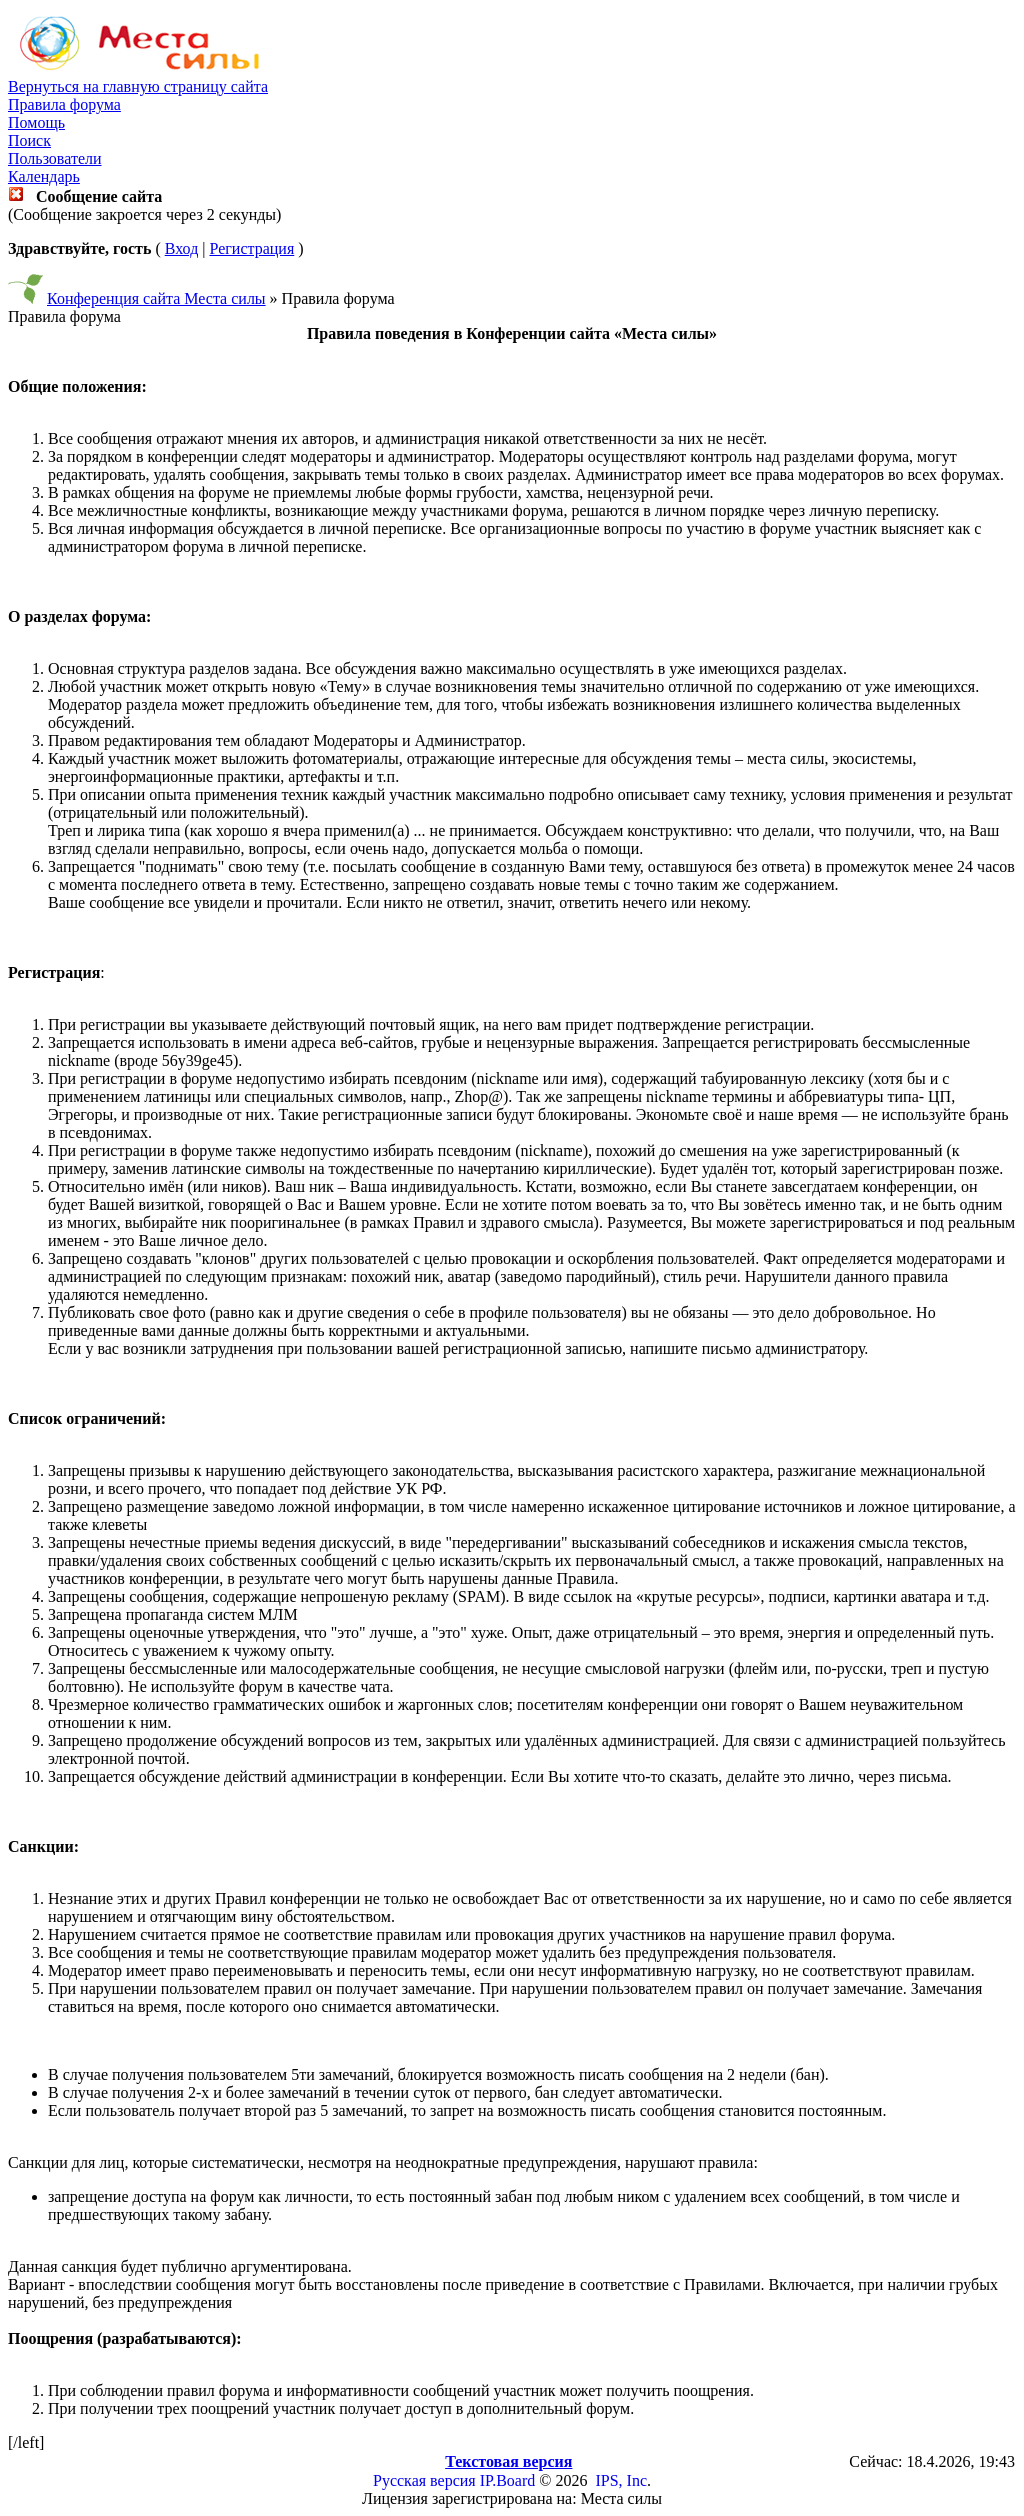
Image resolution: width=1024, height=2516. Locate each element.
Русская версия (424, 2480)
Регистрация (251, 248)
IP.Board (508, 2480)
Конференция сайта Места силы (156, 298)
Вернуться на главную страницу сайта (138, 86)
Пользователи (55, 158)
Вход (182, 248)
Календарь (44, 176)
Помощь (36, 122)
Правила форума (64, 104)
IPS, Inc (621, 2480)
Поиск (29, 140)
